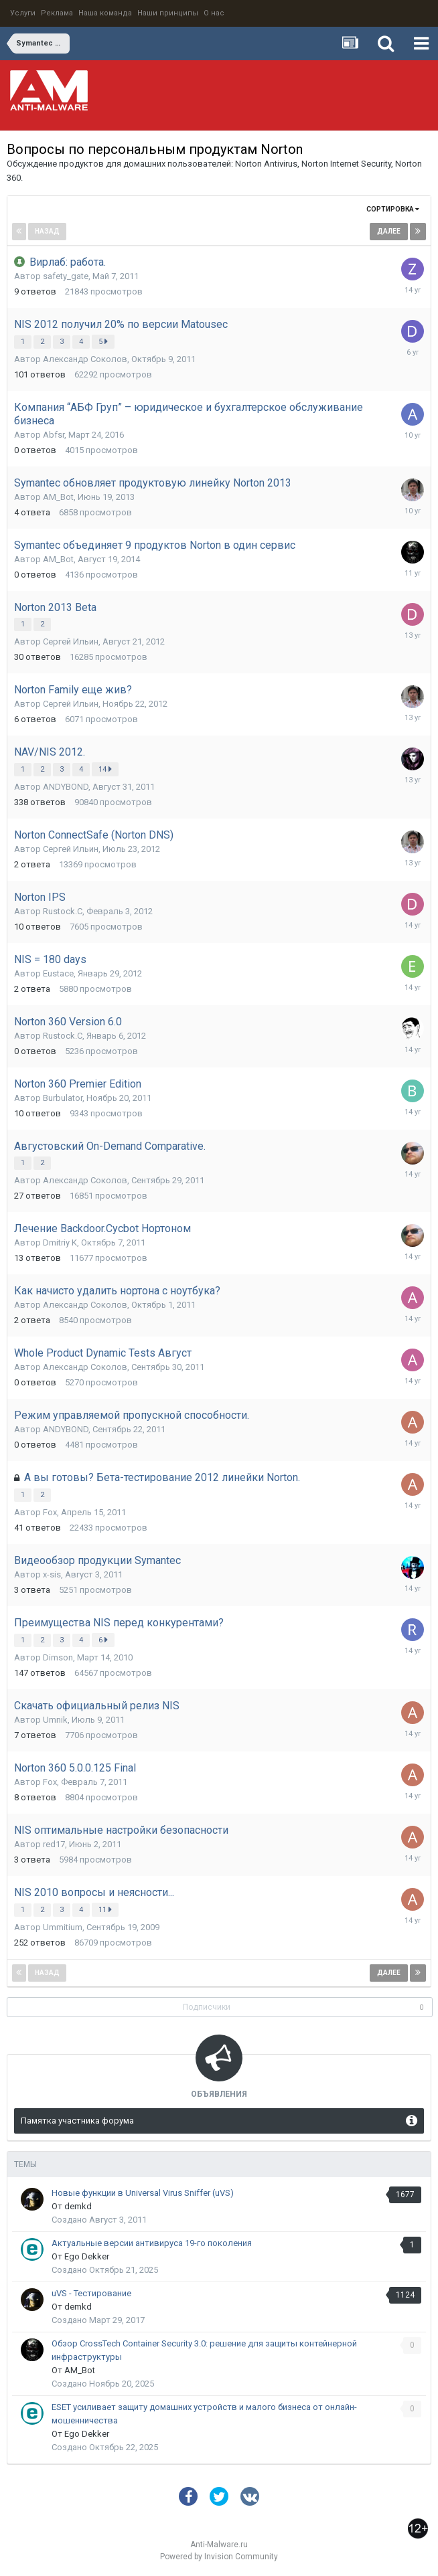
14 (105, 769)
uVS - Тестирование (91, 2293)
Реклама (57, 13)
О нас (214, 13)
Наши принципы (167, 13)
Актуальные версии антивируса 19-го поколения (152, 2243)
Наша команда (105, 13)
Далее (388, 231)
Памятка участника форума (77, 2121)
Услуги (22, 13)
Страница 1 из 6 (219, 232)
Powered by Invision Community (219, 2556)
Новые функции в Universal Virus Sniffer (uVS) (143, 2193)
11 (105, 1909)
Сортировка (392, 209)
